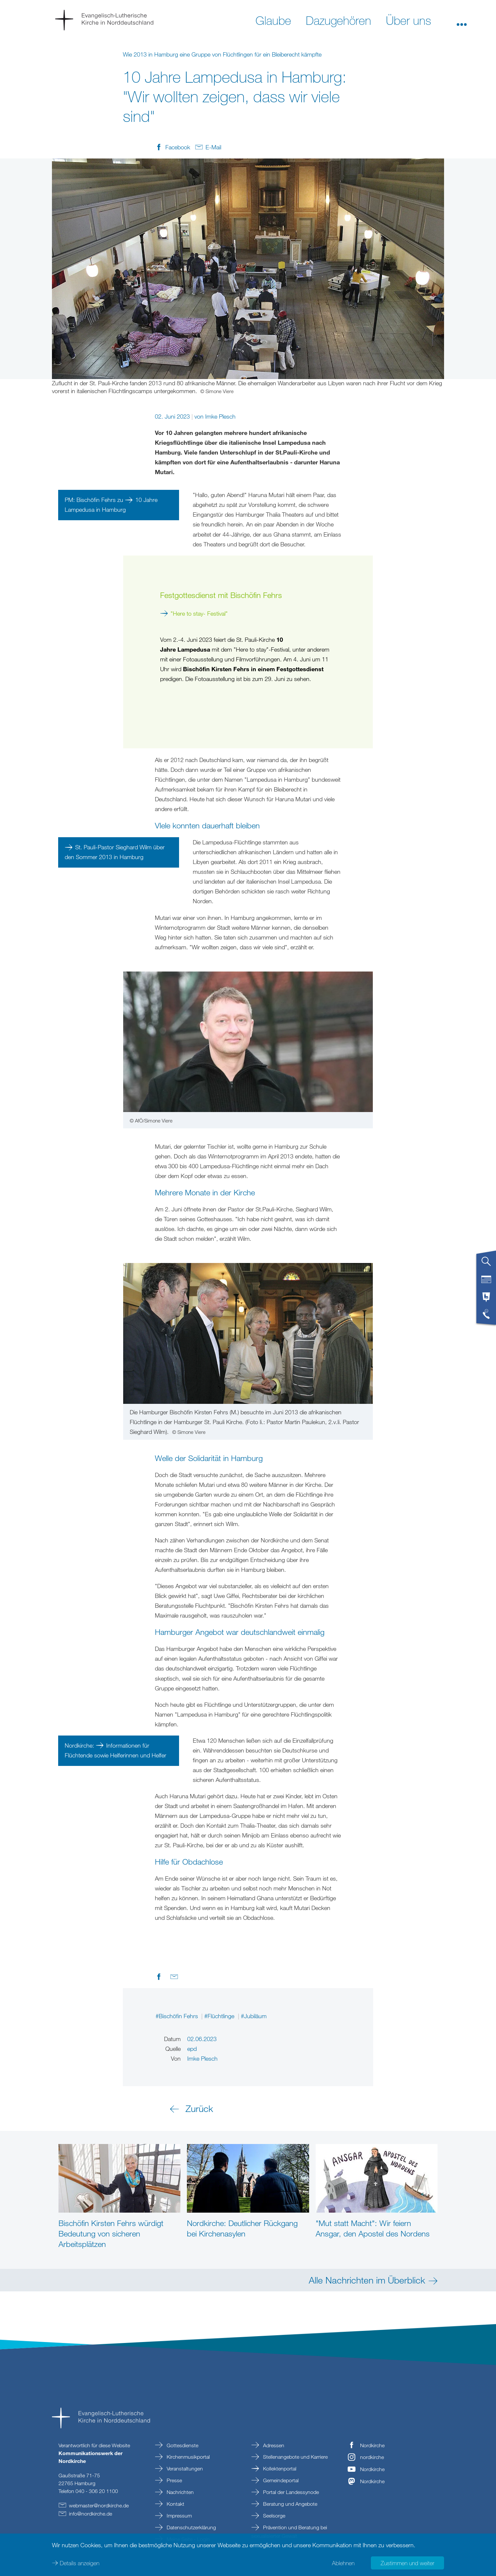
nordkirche (372, 2457)
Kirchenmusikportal (187, 2457)
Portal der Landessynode (290, 2492)
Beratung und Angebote (289, 2504)
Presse (173, 2480)
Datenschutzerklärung (190, 2527)
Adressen (273, 2445)
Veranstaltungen (184, 2468)
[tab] (486, 1264)
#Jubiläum (254, 2015)
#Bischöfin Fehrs (178, 2015)
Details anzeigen (79, 2563)
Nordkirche (372, 2445)
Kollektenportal (279, 2468)
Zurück (199, 2108)
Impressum (178, 2515)
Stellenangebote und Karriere (295, 2457)
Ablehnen (343, 2563)
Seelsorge (273, 2515)
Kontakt (174, 2504)
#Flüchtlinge (220, 2015)
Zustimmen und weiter (407, 2563)
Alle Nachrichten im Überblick (367, 2279)
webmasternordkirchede (99, 2505)
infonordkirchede (90, 2514)
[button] (461, 20)
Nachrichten (179, 2492)
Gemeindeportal (280, 2480)
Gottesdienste (181, 2445)
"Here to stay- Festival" (200, 613)
